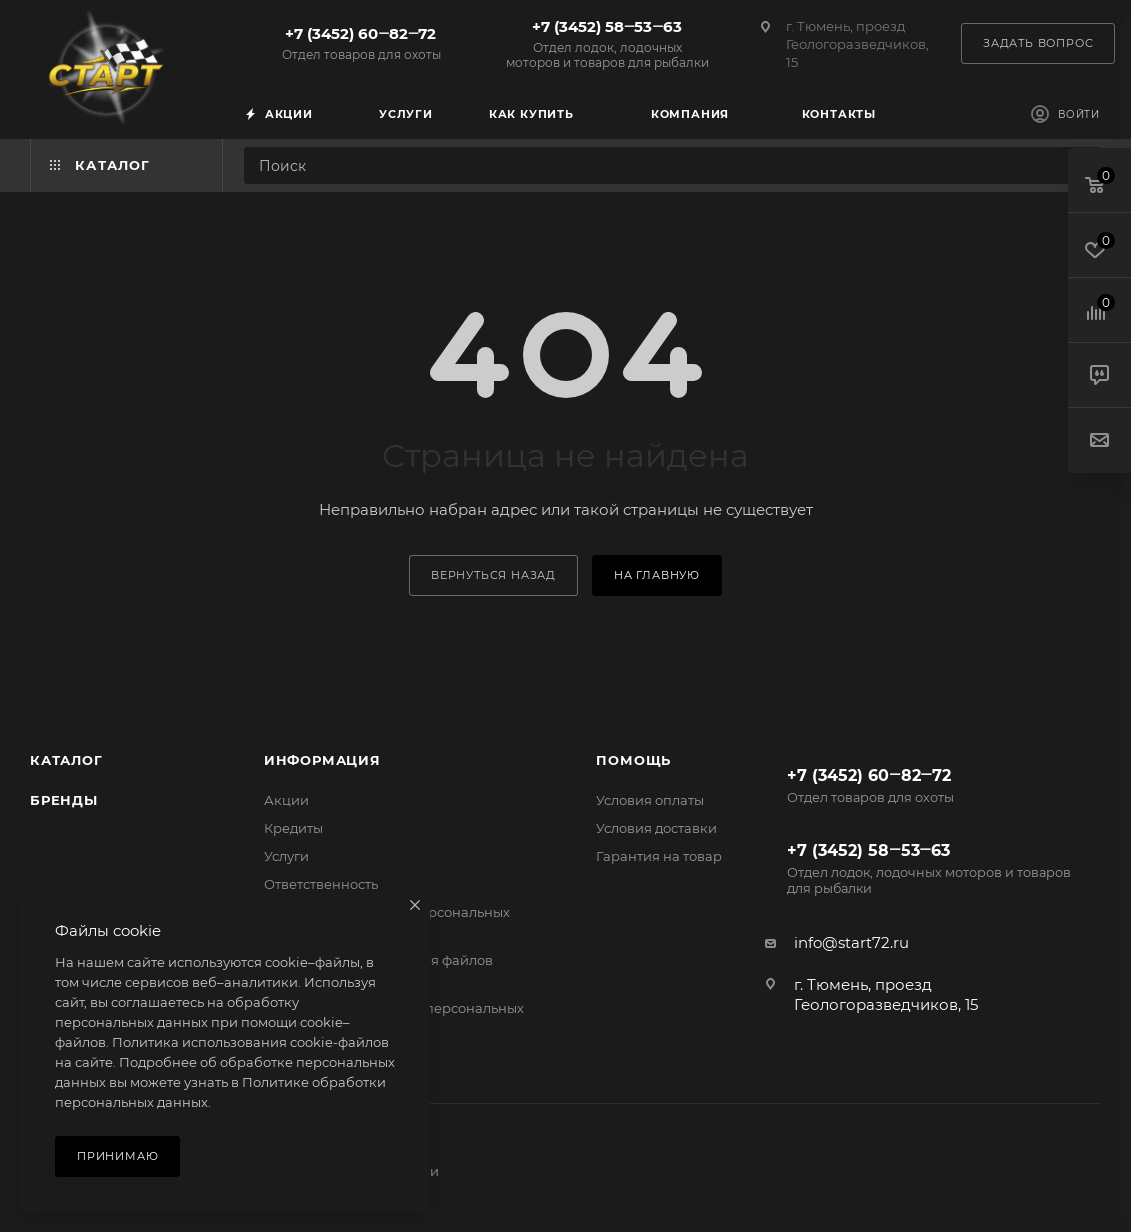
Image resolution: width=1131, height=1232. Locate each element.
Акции (286, 800)
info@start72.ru (851, 942)
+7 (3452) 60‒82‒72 (361, 43)
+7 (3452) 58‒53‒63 (607, 43)
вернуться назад (493, 575)
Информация (322, 760)
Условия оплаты (650, 800)
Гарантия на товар (659, 856)
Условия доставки (656, 828)
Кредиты (293, 828)
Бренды (64, 800)
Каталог (66, 760)
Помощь (633, 760)
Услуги (286, 856)
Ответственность (321, 884)
